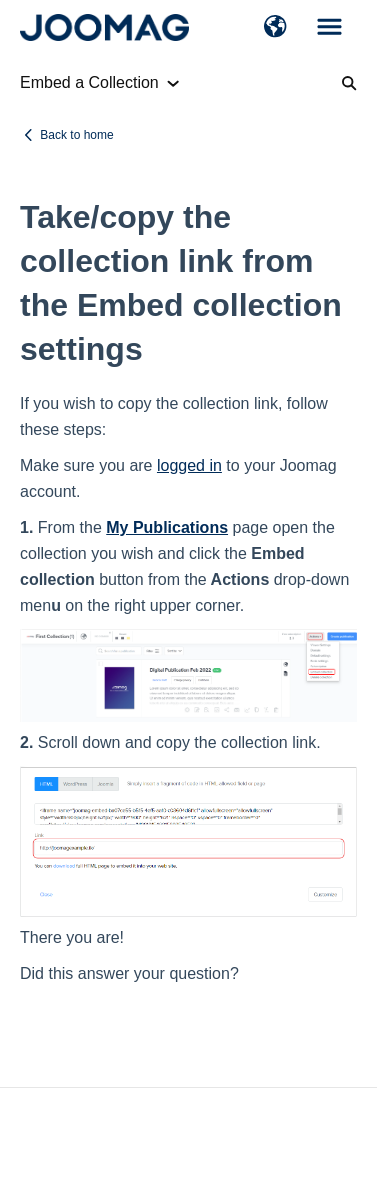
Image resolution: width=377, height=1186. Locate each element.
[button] (275, 28)
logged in (189, 465)
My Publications (167, 527)
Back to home (76, 135)
